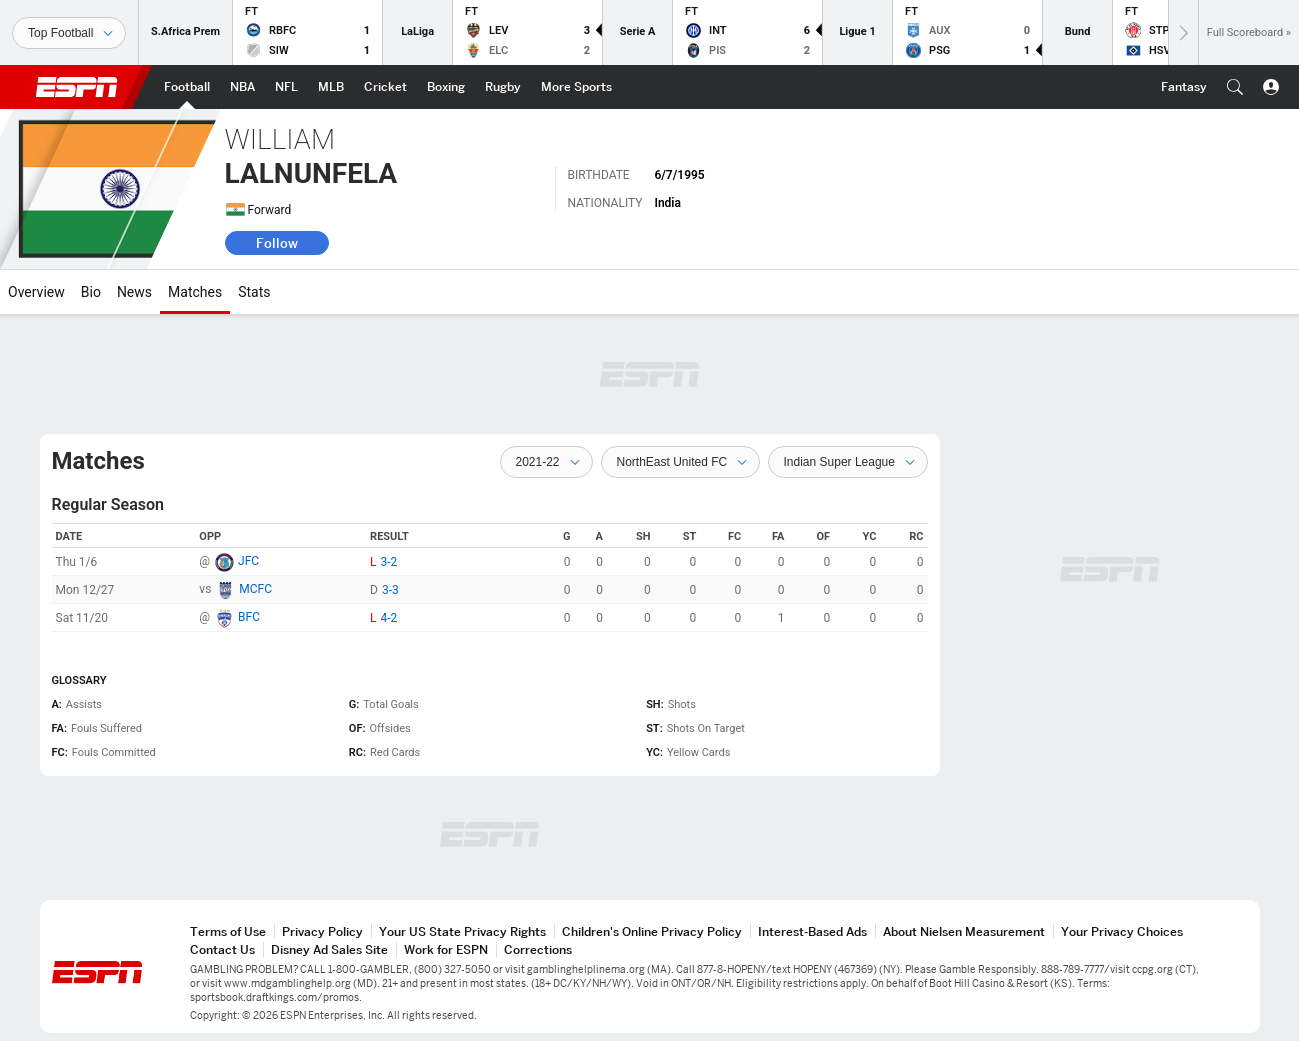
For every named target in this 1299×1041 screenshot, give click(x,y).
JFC (248, 561)
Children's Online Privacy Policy (652, 931)
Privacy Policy (322, 931)
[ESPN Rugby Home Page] (503, 87)
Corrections (538, 949)
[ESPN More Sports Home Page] (576, 87)
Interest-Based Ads (812, 931)
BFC (249, 617)
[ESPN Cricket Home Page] (385, 87)
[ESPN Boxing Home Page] (446, 87)
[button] (1235, 87)
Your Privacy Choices (1122, 931)
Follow (277, 243)
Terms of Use (228, 931)
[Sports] (69, 33)
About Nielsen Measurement (964, 931)
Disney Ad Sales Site (329, 949)
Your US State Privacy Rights (462, 931)
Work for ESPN (446, 949)
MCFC (255, 589)
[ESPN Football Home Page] (187, 87)
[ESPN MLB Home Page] (331, 87)
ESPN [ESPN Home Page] (77, 87)
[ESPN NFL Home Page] (286, 87)
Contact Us (222, 949)
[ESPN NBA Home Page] (242, 87)
